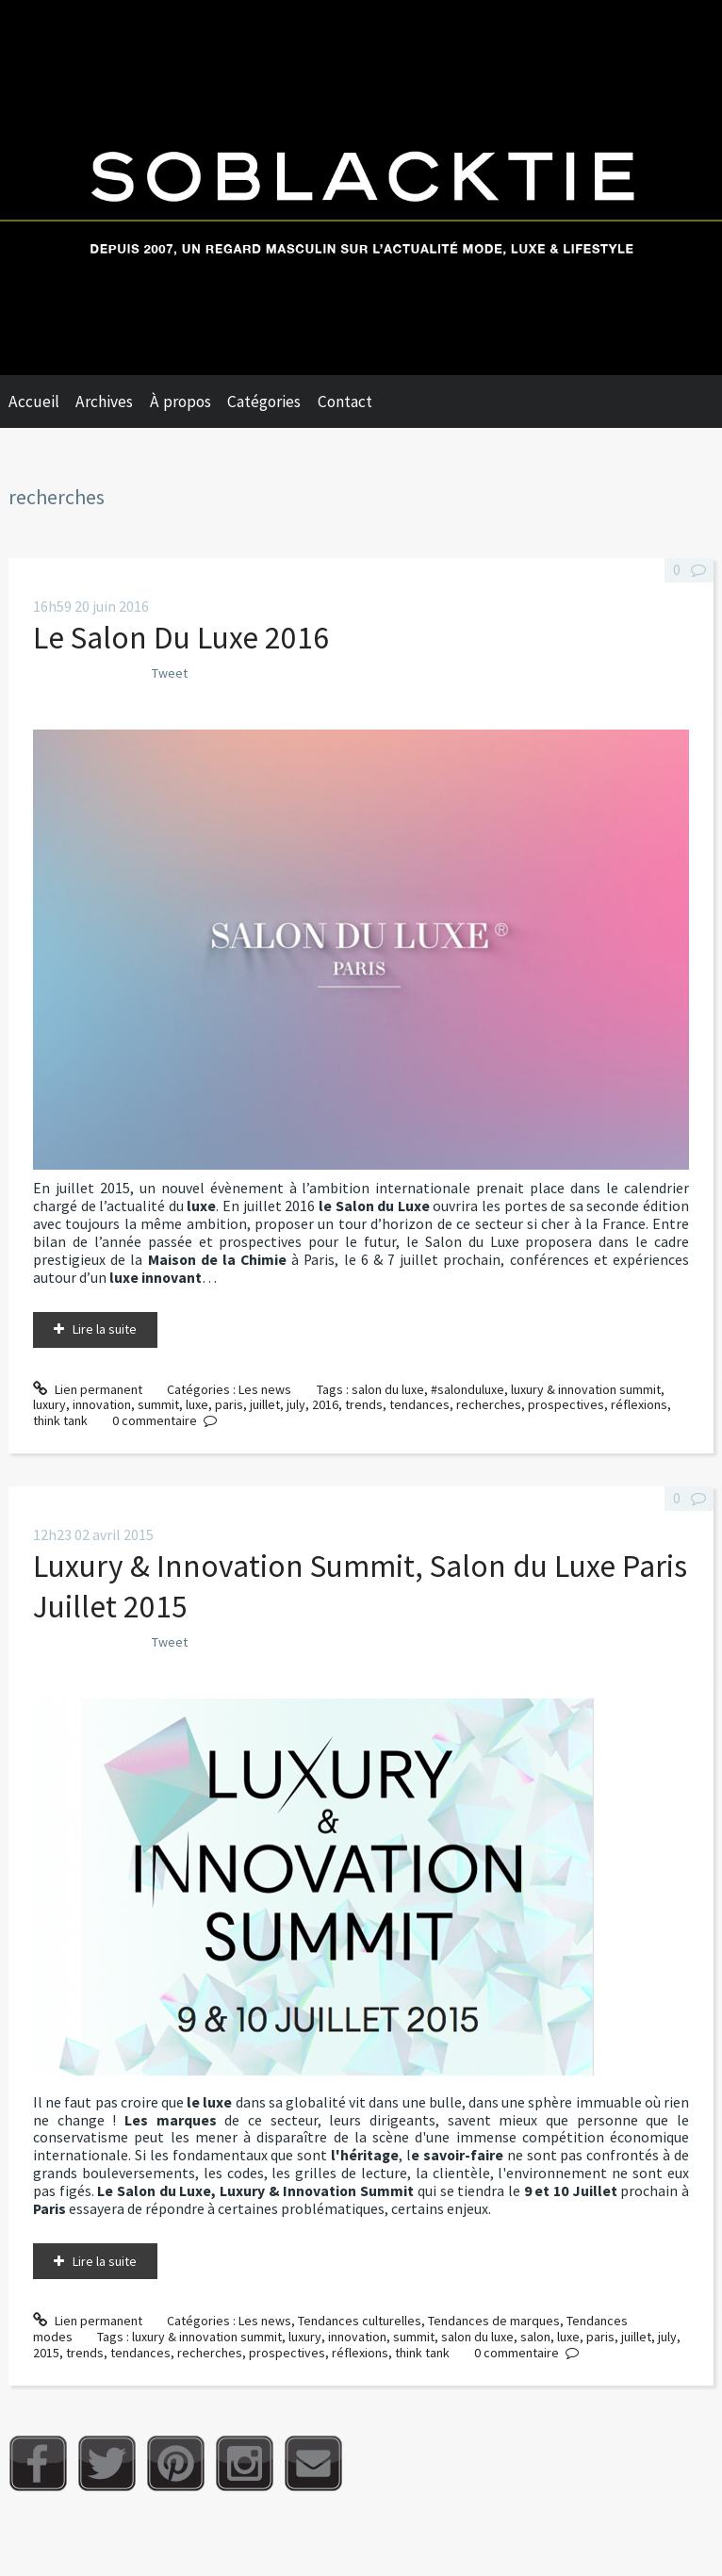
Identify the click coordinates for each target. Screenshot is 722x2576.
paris (229, 1404)
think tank (60, 1420)
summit (158, 1404)
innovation (102, 1404)
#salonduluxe (467, 1389)
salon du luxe (388, 1389)
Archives (104, 401)
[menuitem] (42, 401)
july (296, 1404)
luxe (197, 1404)
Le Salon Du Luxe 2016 (181, 637)
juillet (265, 1404)
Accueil (33, 401)
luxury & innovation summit (586, 1389)
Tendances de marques (494, 2320)
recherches (488, 1404)
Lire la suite (105, 1329)
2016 (325, 1404)
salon (535, 2336)
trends (364, 1404)
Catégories (264, 401)
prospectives (566, 1404)
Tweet (170, 673)
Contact (345, 401)
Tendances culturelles (359, 2320)
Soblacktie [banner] (361, 187)
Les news (264, 1389)
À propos (180, 401)
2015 (46, 2352)
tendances (419, 1404)
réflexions (639, 1404)
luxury (49, 1404)
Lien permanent (87, 1389)
